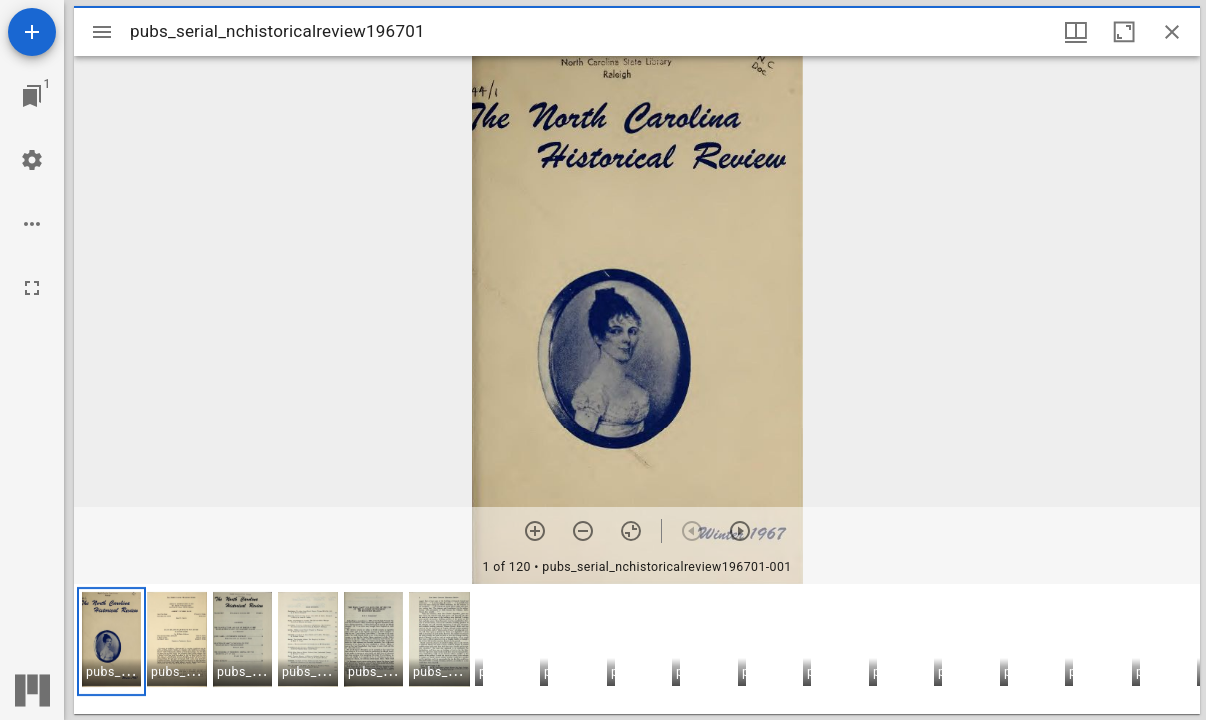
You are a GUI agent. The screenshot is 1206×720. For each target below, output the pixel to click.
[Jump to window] (32, 96)
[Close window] (1172, 32)
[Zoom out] (583, 531)
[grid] (637, 649)
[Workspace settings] (32, 160)
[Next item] (740, 531)
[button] (111, 641)
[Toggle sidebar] (102, 32)
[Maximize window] (1124, 32)
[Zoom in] (535, 531)
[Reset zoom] (631, 531)
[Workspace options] (32, 224)
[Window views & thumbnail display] (1076, 32)
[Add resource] (32, 32)
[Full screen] (32, 288)
